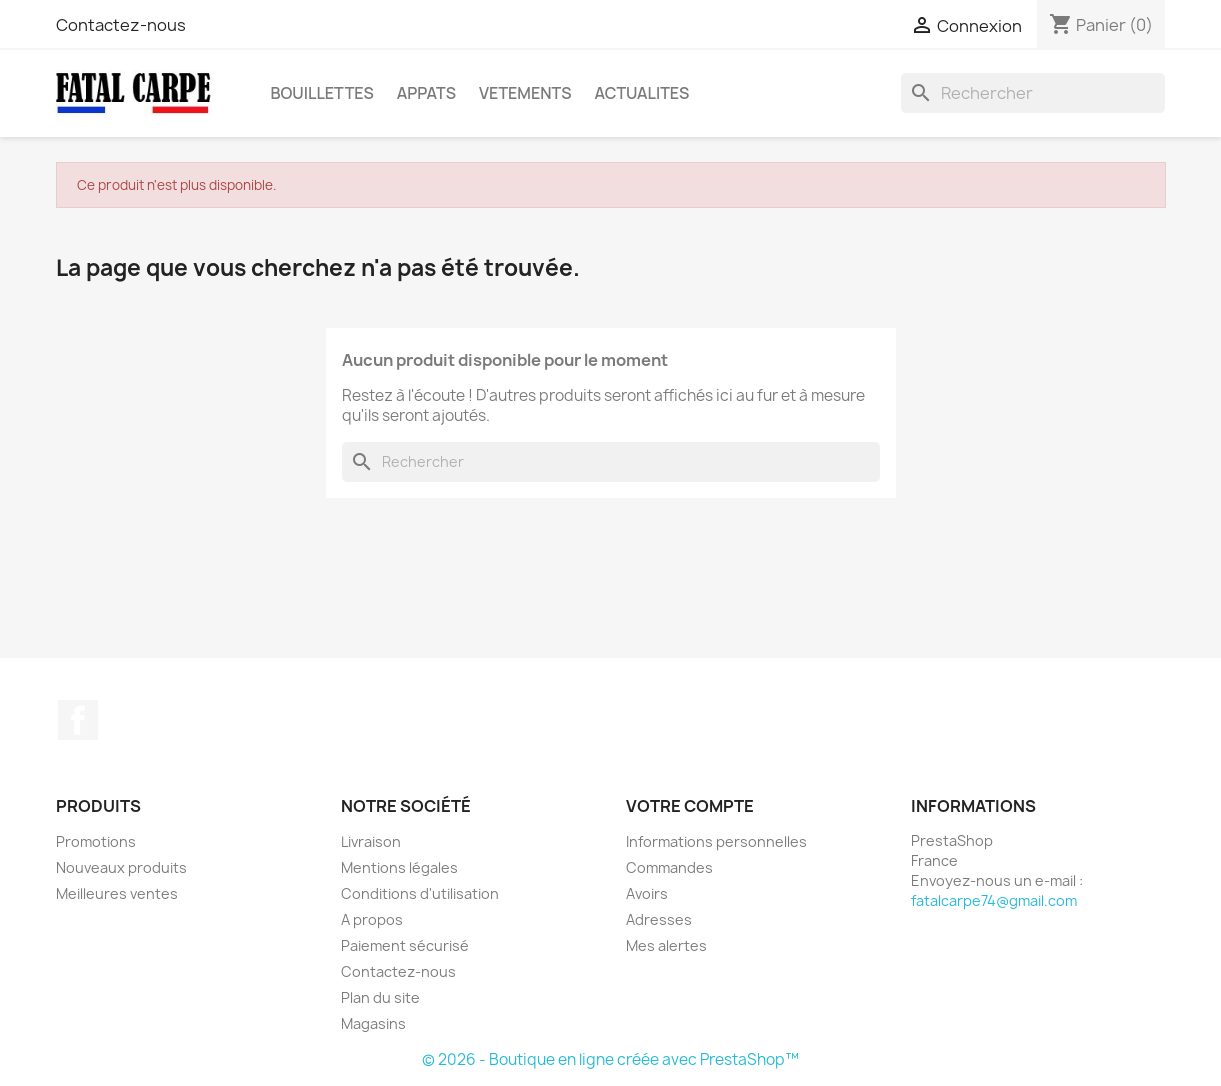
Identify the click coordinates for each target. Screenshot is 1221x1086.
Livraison (371, 841)
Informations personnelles (716, 841)
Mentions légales (399, 867)
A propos (372, 919)
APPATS (426, 93)
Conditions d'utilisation (420, 893)
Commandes (669, 867)
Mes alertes (666, 945)
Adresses (659, 919)
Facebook (78, 720)
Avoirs (647, 893)
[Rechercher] (1033, 93)
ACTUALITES (641, 93)
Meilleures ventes (117, 893)
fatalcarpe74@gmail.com (994, 900)
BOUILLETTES (322, 93)
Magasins (373, 1023)
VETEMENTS (525, 93)
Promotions (96, 841)
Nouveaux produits (121, 867)
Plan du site (380, 997)
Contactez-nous (121, 25)
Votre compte (690, 806)
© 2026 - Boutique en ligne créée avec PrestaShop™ (610, 1059)
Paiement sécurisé (405, 945)
